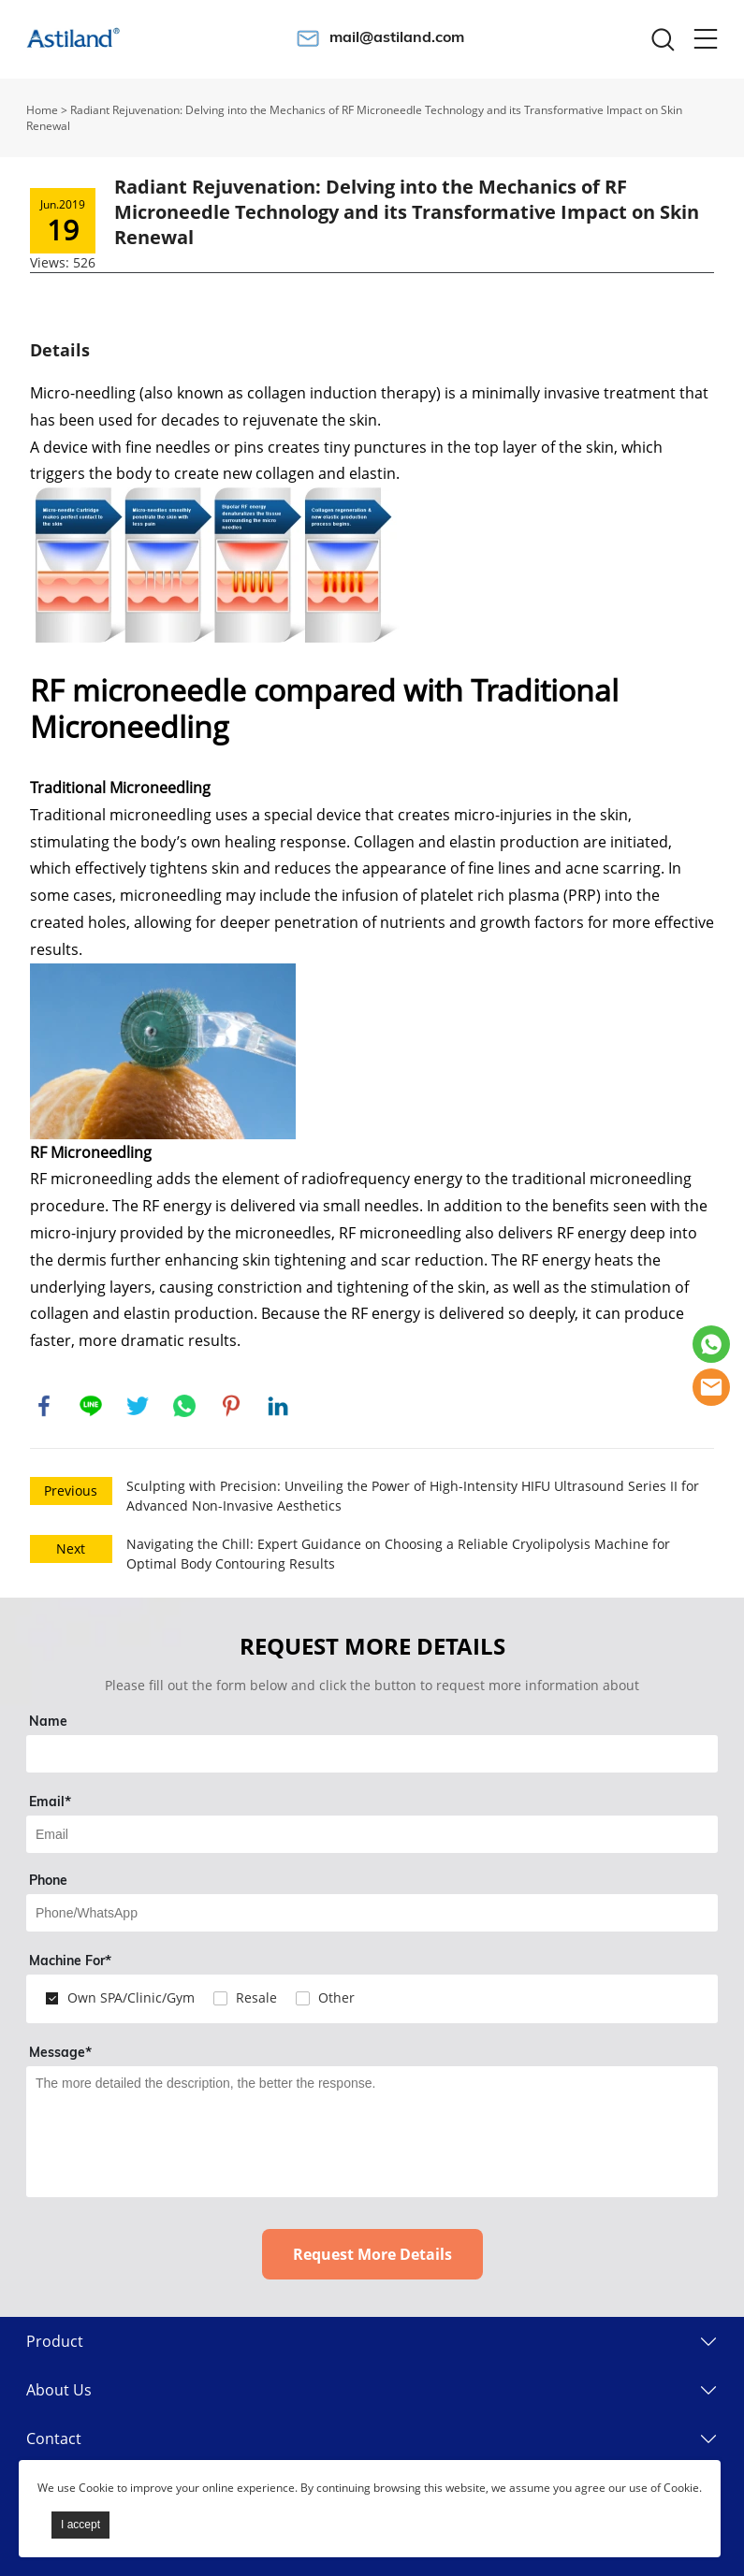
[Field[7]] (372, 1754)
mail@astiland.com (396, 36)
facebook (44, 1406)
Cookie (96, 2488)
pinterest (231, 1406)
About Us (59, 2390)
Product (54, 2341)
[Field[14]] (372, 1913)
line (91, 1406)
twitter (138, 1406)
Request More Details (372, 2254)
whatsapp (184, 1406)
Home (42, 110)
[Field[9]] (372, 1834)
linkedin (278, 1406)
